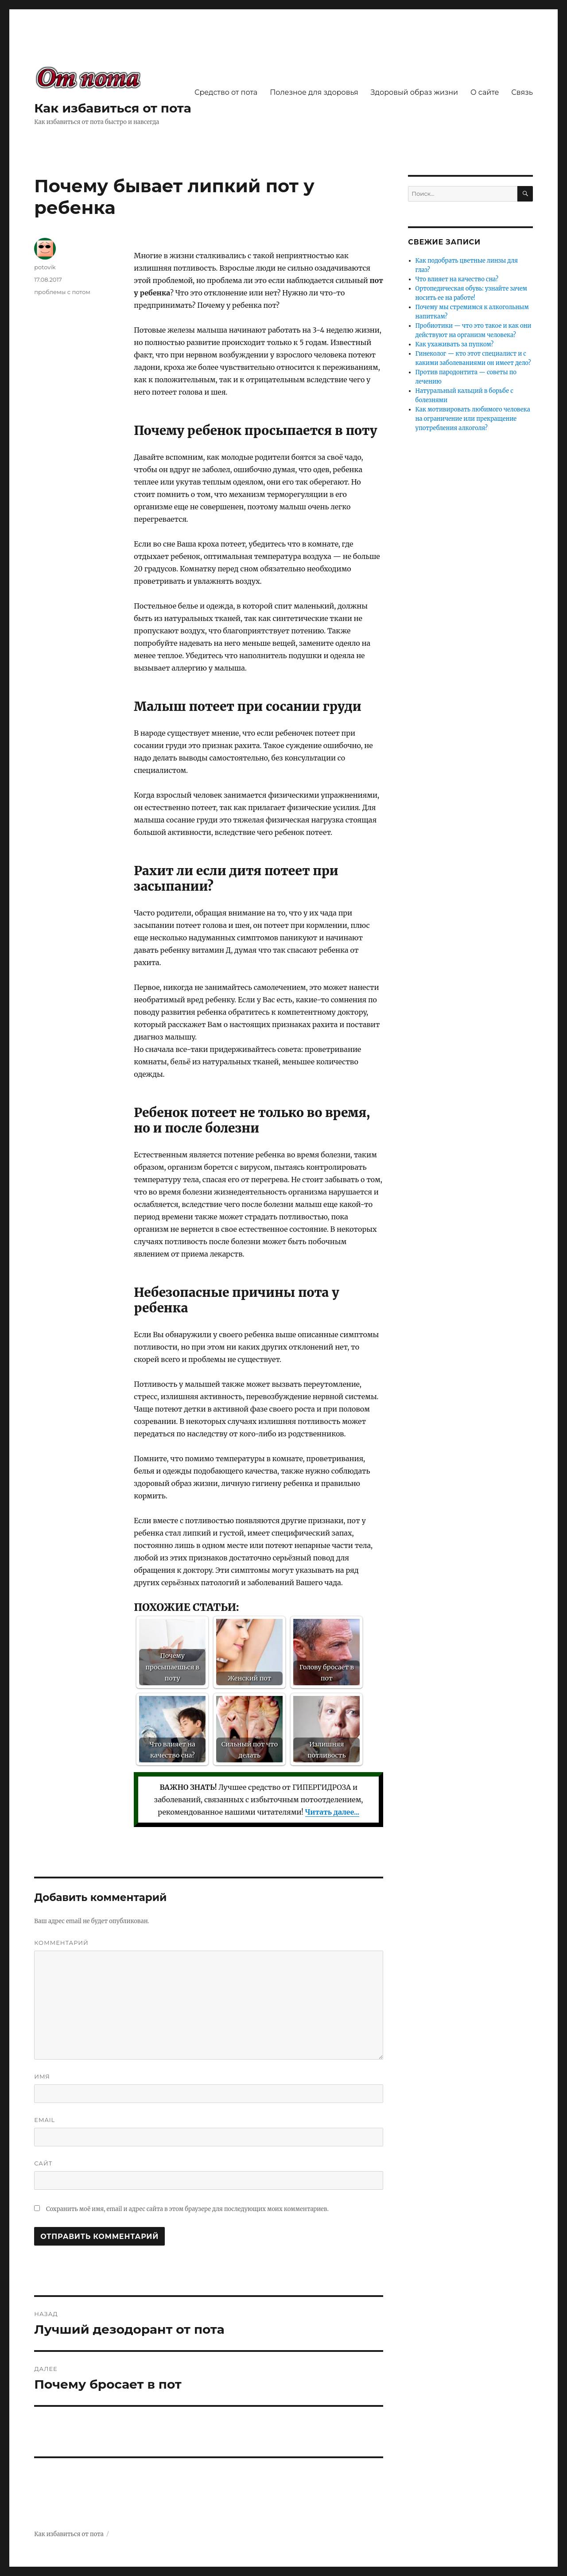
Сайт (43, 2163)
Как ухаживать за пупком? (455, 344)
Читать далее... (332, 1812)
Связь (521, 92)
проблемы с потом (62, 291)
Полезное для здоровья (314, 92)
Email (44, 2119)
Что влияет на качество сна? (457, 279)
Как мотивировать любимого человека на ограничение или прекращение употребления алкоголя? (473, 419)
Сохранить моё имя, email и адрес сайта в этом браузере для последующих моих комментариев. (187, 2209)
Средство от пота (225, 92)
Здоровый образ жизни (414, 92)
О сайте (484, 92)
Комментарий (61, 1942)
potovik (44, 267)
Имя (42, 2076)
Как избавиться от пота (112, 108)
